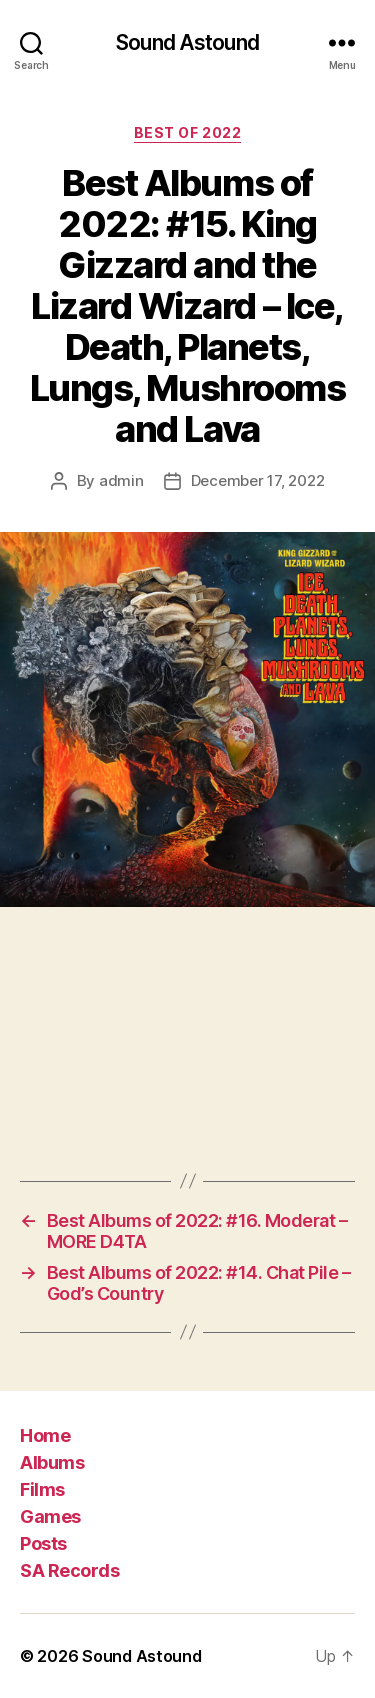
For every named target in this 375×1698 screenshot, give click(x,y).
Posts (43, 1543)
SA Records (69, 1570)
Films (42, 1489)
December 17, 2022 (258, 480)
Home (45, 1435)
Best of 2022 (187, 132)
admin (121, 480)
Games (50, 1516)
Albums (52, 1462)
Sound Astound (187, 42)
